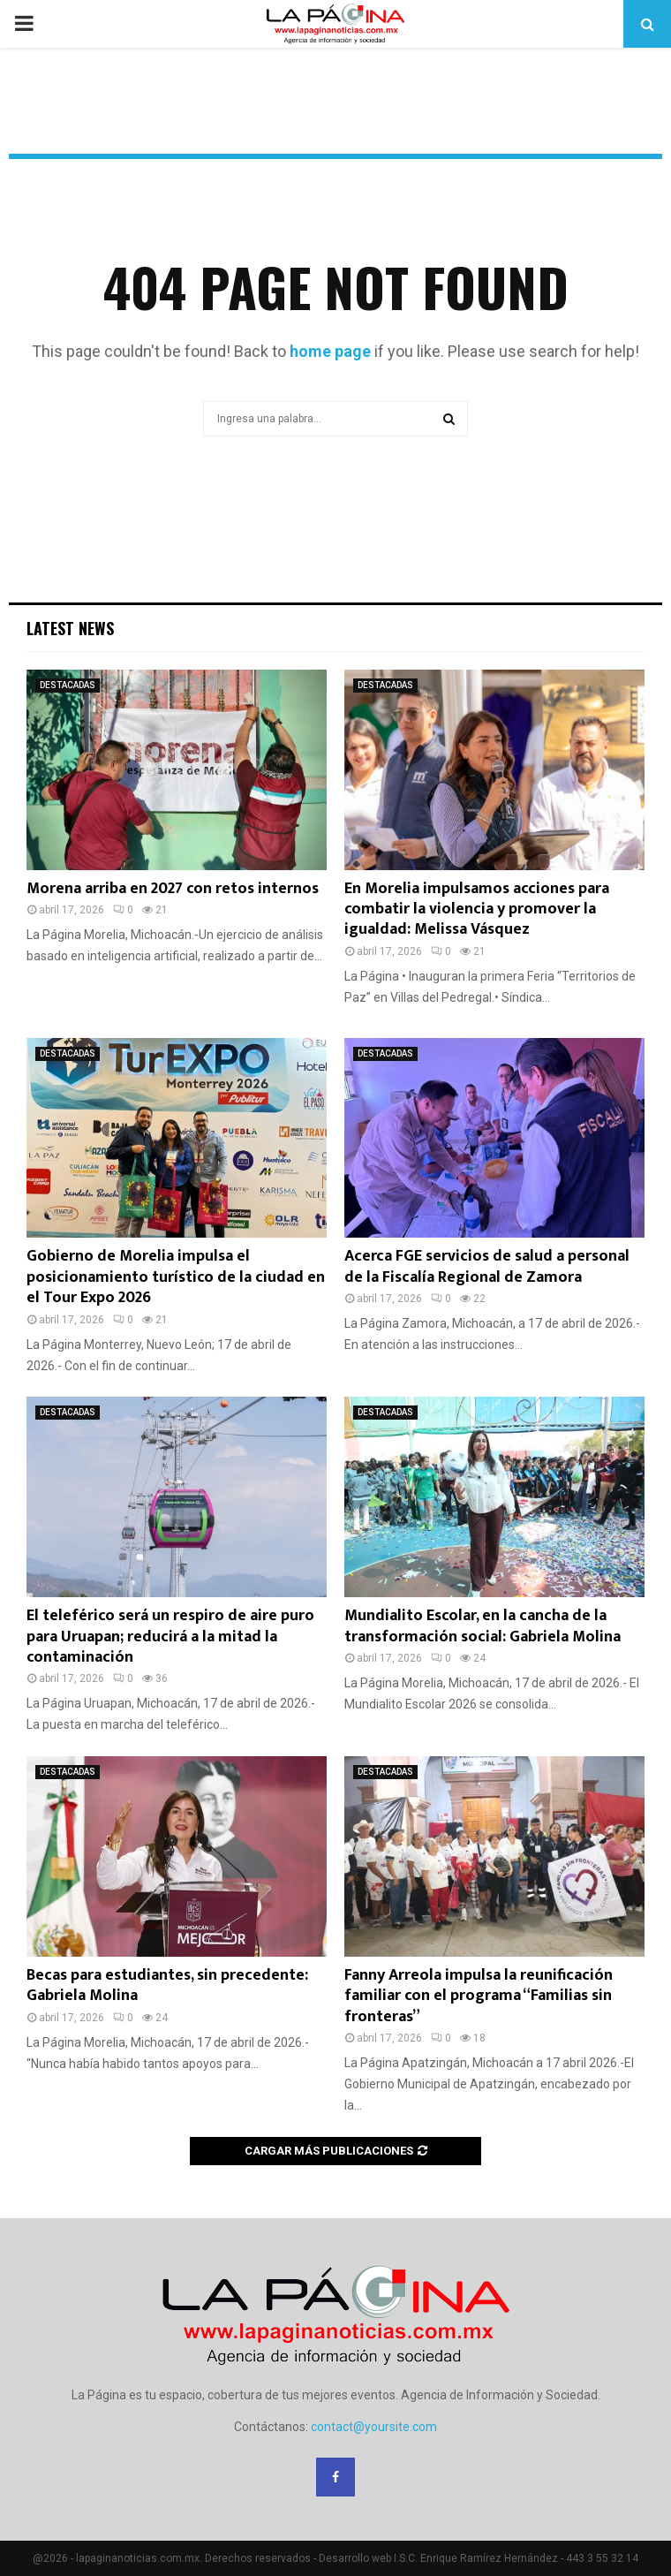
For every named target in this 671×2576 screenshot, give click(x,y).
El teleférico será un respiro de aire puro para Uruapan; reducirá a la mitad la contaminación (170, 1636)
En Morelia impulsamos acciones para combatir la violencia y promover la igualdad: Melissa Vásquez (476, 909)
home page (330, 351)
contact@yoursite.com (374, 2427)
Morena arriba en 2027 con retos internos (172, 888)
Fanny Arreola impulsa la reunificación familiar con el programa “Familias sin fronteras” (478, 1996)
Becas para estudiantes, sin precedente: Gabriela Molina (167, 1985)
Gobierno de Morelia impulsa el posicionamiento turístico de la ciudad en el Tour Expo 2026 (175, 1277)
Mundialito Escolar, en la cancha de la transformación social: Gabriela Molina (482, 1625)
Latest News (70, 628)
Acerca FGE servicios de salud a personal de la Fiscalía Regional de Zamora (487, 1266)
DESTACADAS (67, 685)
